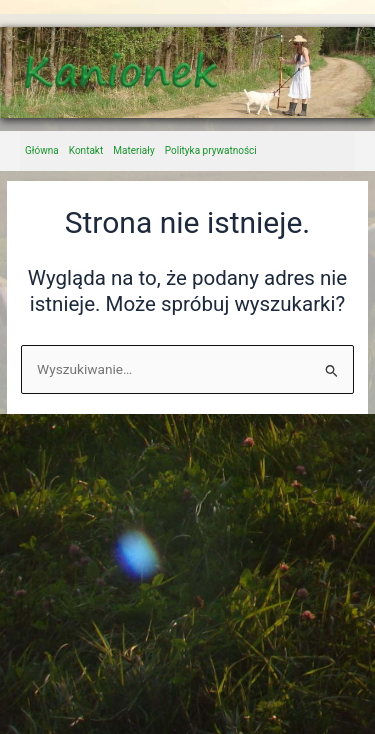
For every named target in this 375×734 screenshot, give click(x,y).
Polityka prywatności (211, 150)
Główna (42, 150)
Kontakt (86, 150)
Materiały (134, 150)
